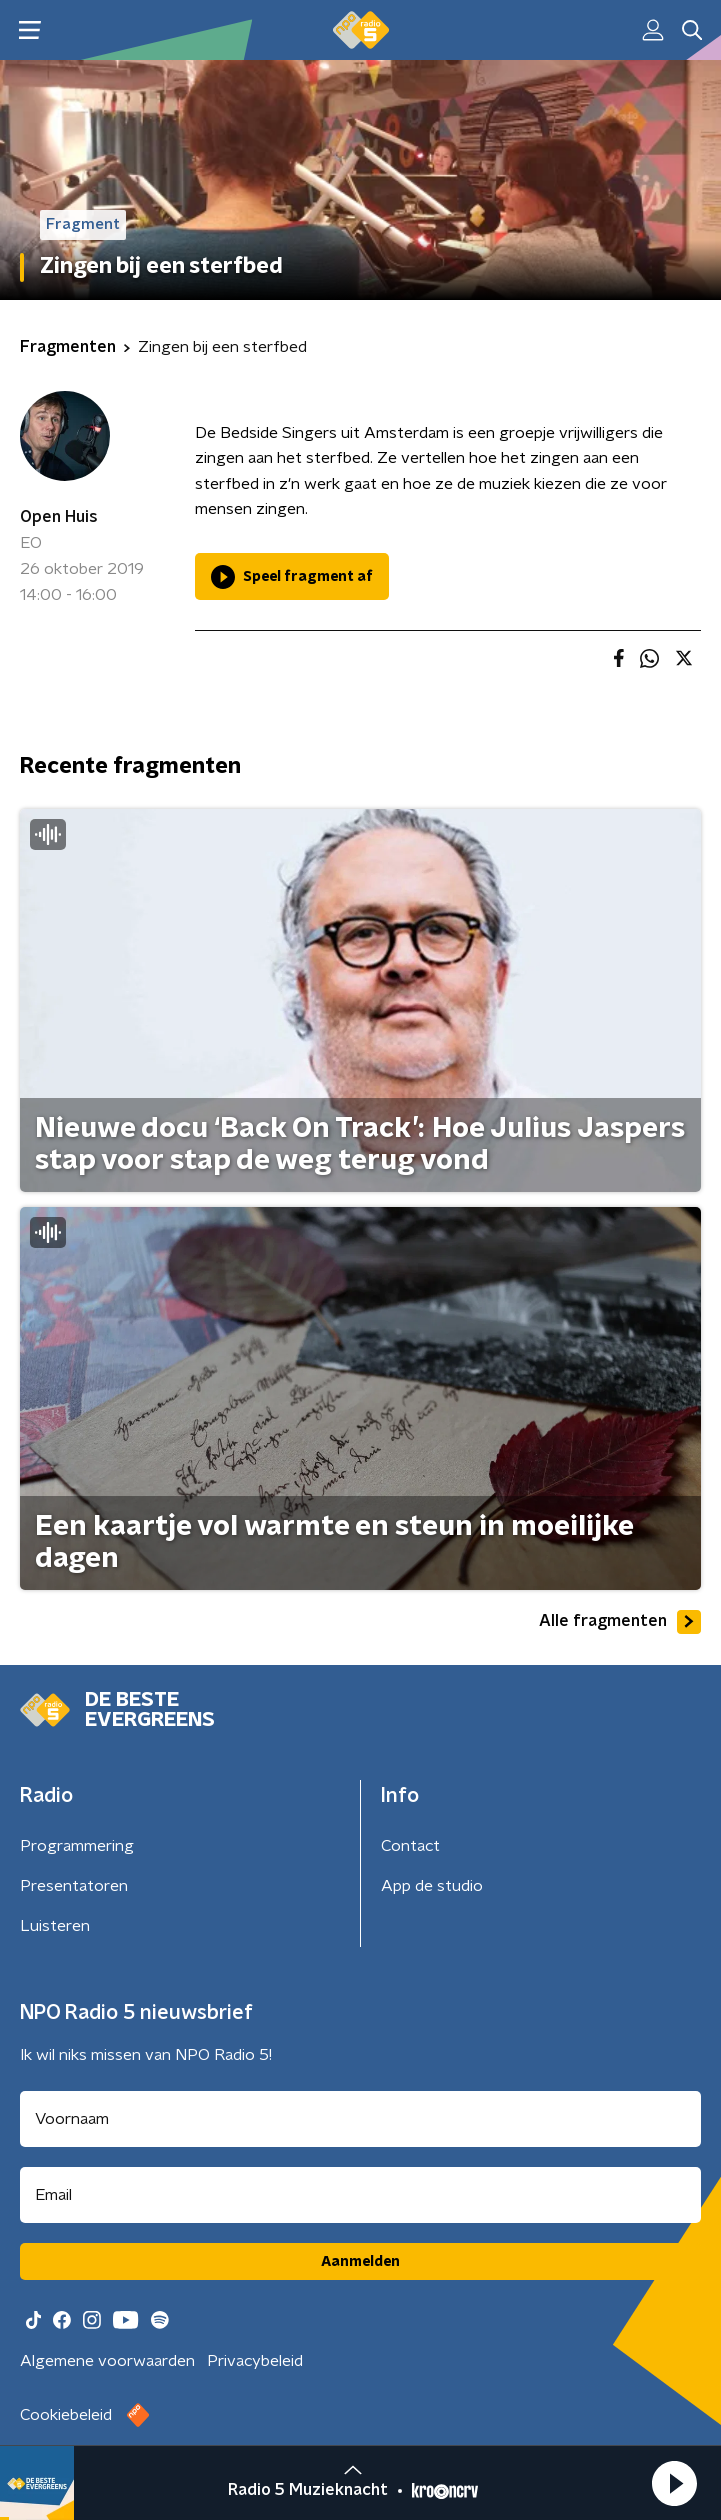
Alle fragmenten (620, 1622)
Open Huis (59, 517)
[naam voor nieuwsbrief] (360, 2119)
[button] (674, 2483)
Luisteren (55, 1926)
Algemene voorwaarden (107, 2361)
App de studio (432, 1886)
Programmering (77, 1846)
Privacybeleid (255, 2361)
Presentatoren (74, 1886)
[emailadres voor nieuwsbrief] (360, 2195)
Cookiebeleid (66, 2415)
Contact (410, 1846)
